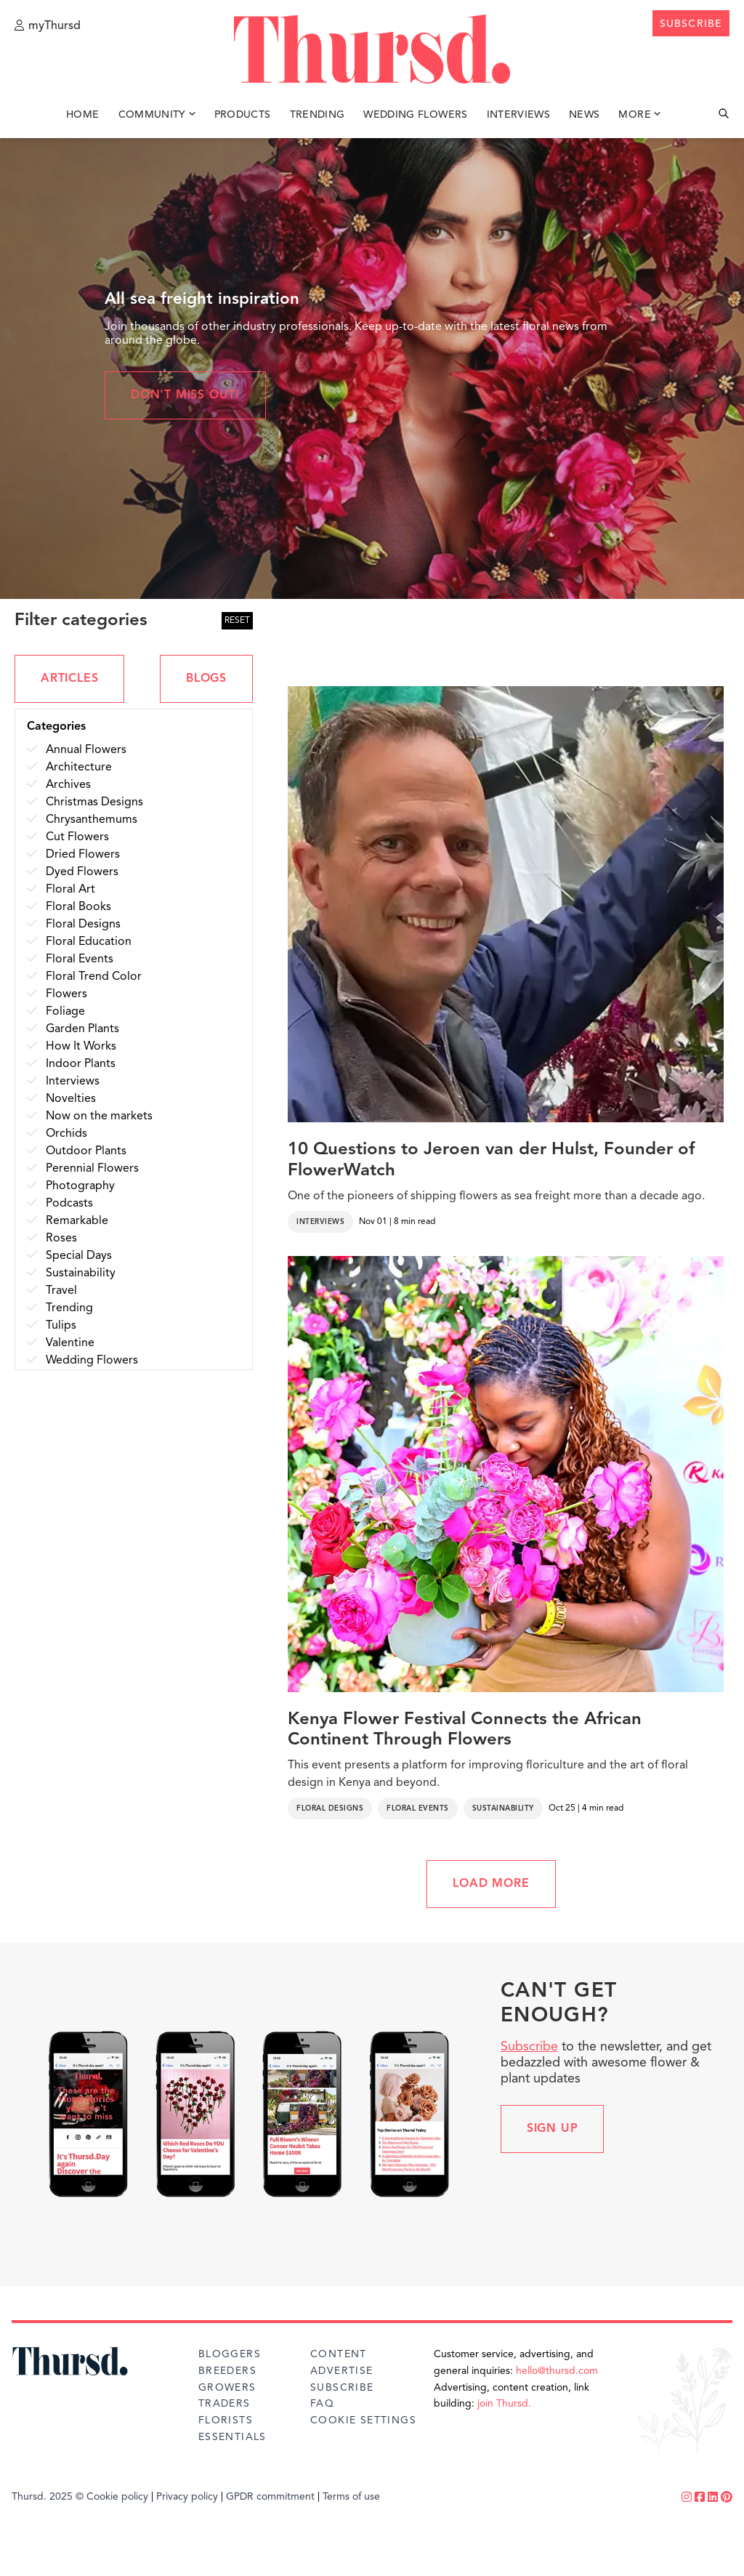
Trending (317, 115)
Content (338, 2354)
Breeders (227, 2371)
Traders (224, 2404)
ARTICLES (69, 679)
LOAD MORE (491, 1884)
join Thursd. (504, 2404)
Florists (225, 2420)
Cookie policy (117, 2497)
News (584, 115)
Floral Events (418, 1808)
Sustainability (503, 1808)
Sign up (552, 2129)
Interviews (519, 115)
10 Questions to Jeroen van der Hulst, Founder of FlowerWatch (491, 1160)
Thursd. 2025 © (48, 2497)
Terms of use (351, 2497)
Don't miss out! (185, 395)
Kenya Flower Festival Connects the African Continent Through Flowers (465, 1730)
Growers (227, 2388)
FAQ (322, 2404)
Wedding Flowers (415, 115)
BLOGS (206, 679)
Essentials (232, 2437)
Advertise (341, 2371)
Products (242, 115)
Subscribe (529, 2046)
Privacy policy (187, 2497)
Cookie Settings (363, 2420)
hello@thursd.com (557, 2371)
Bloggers (229, 2354)
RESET (237, 620)
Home (82, 115)
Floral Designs (329, 1808)
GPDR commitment (270, 2497)
